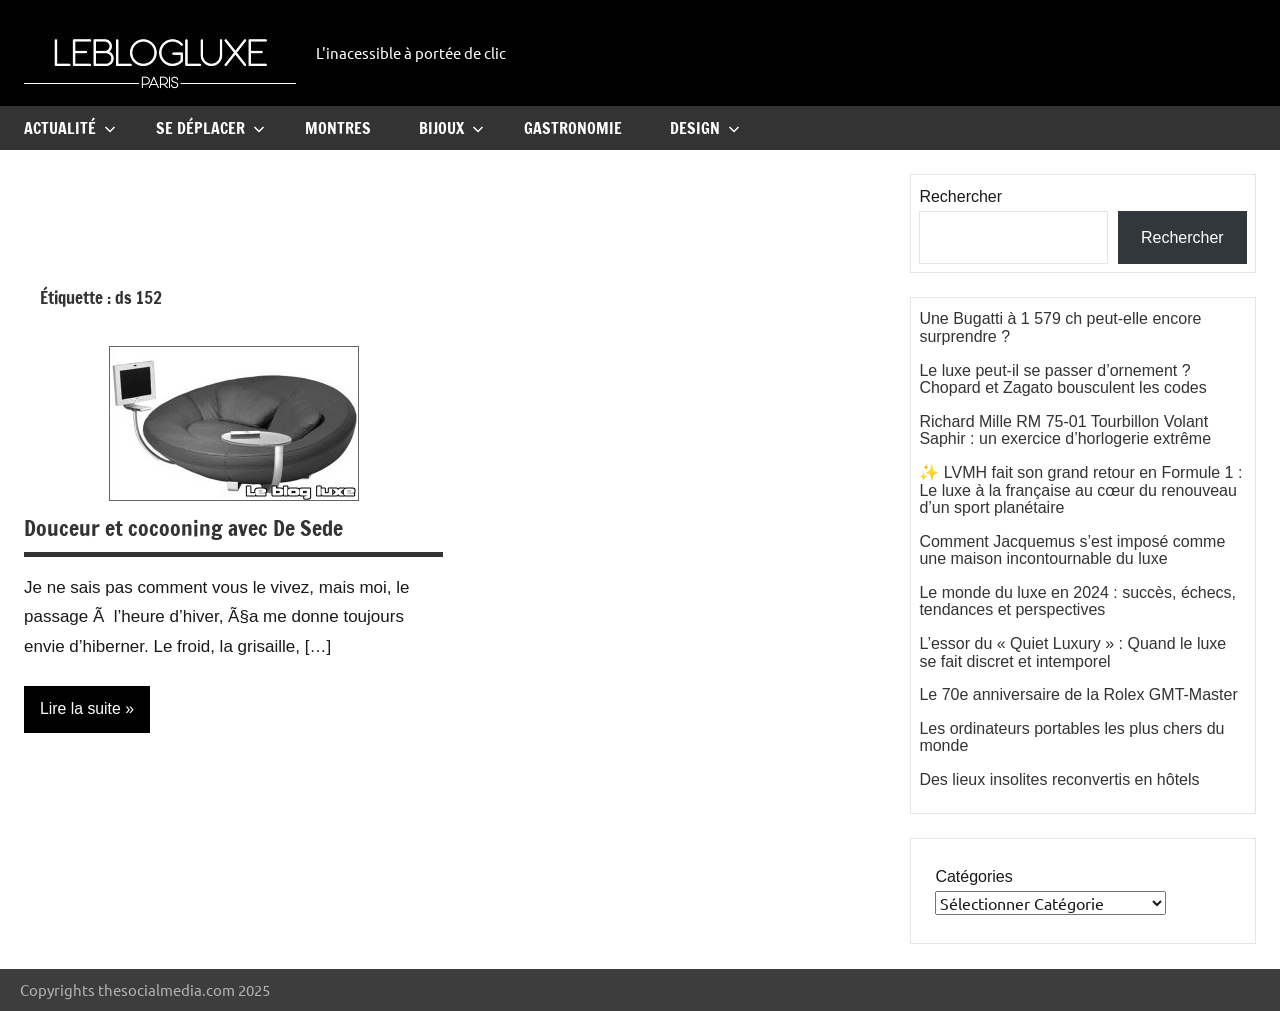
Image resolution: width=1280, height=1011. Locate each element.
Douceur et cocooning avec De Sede (183, 527)
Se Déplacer (210, 128)
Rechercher (960, 196)
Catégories (973, 876)
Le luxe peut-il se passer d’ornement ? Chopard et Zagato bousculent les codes (1062, 379)
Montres (338, 128)
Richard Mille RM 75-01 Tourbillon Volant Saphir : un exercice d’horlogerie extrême (1065, 430)
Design (705, 128)
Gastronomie (573, 128)
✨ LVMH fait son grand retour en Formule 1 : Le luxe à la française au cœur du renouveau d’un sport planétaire (1080, 490)
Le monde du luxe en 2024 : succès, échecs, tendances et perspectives (1077, 601)
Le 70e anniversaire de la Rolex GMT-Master (1078, 694)
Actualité (70, 128)
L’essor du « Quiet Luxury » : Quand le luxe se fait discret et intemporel (1072, 652)
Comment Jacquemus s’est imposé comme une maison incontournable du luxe (1072, 550)
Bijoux (451, 128)
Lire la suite (81, 708)
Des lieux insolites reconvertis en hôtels (1059, 779)
